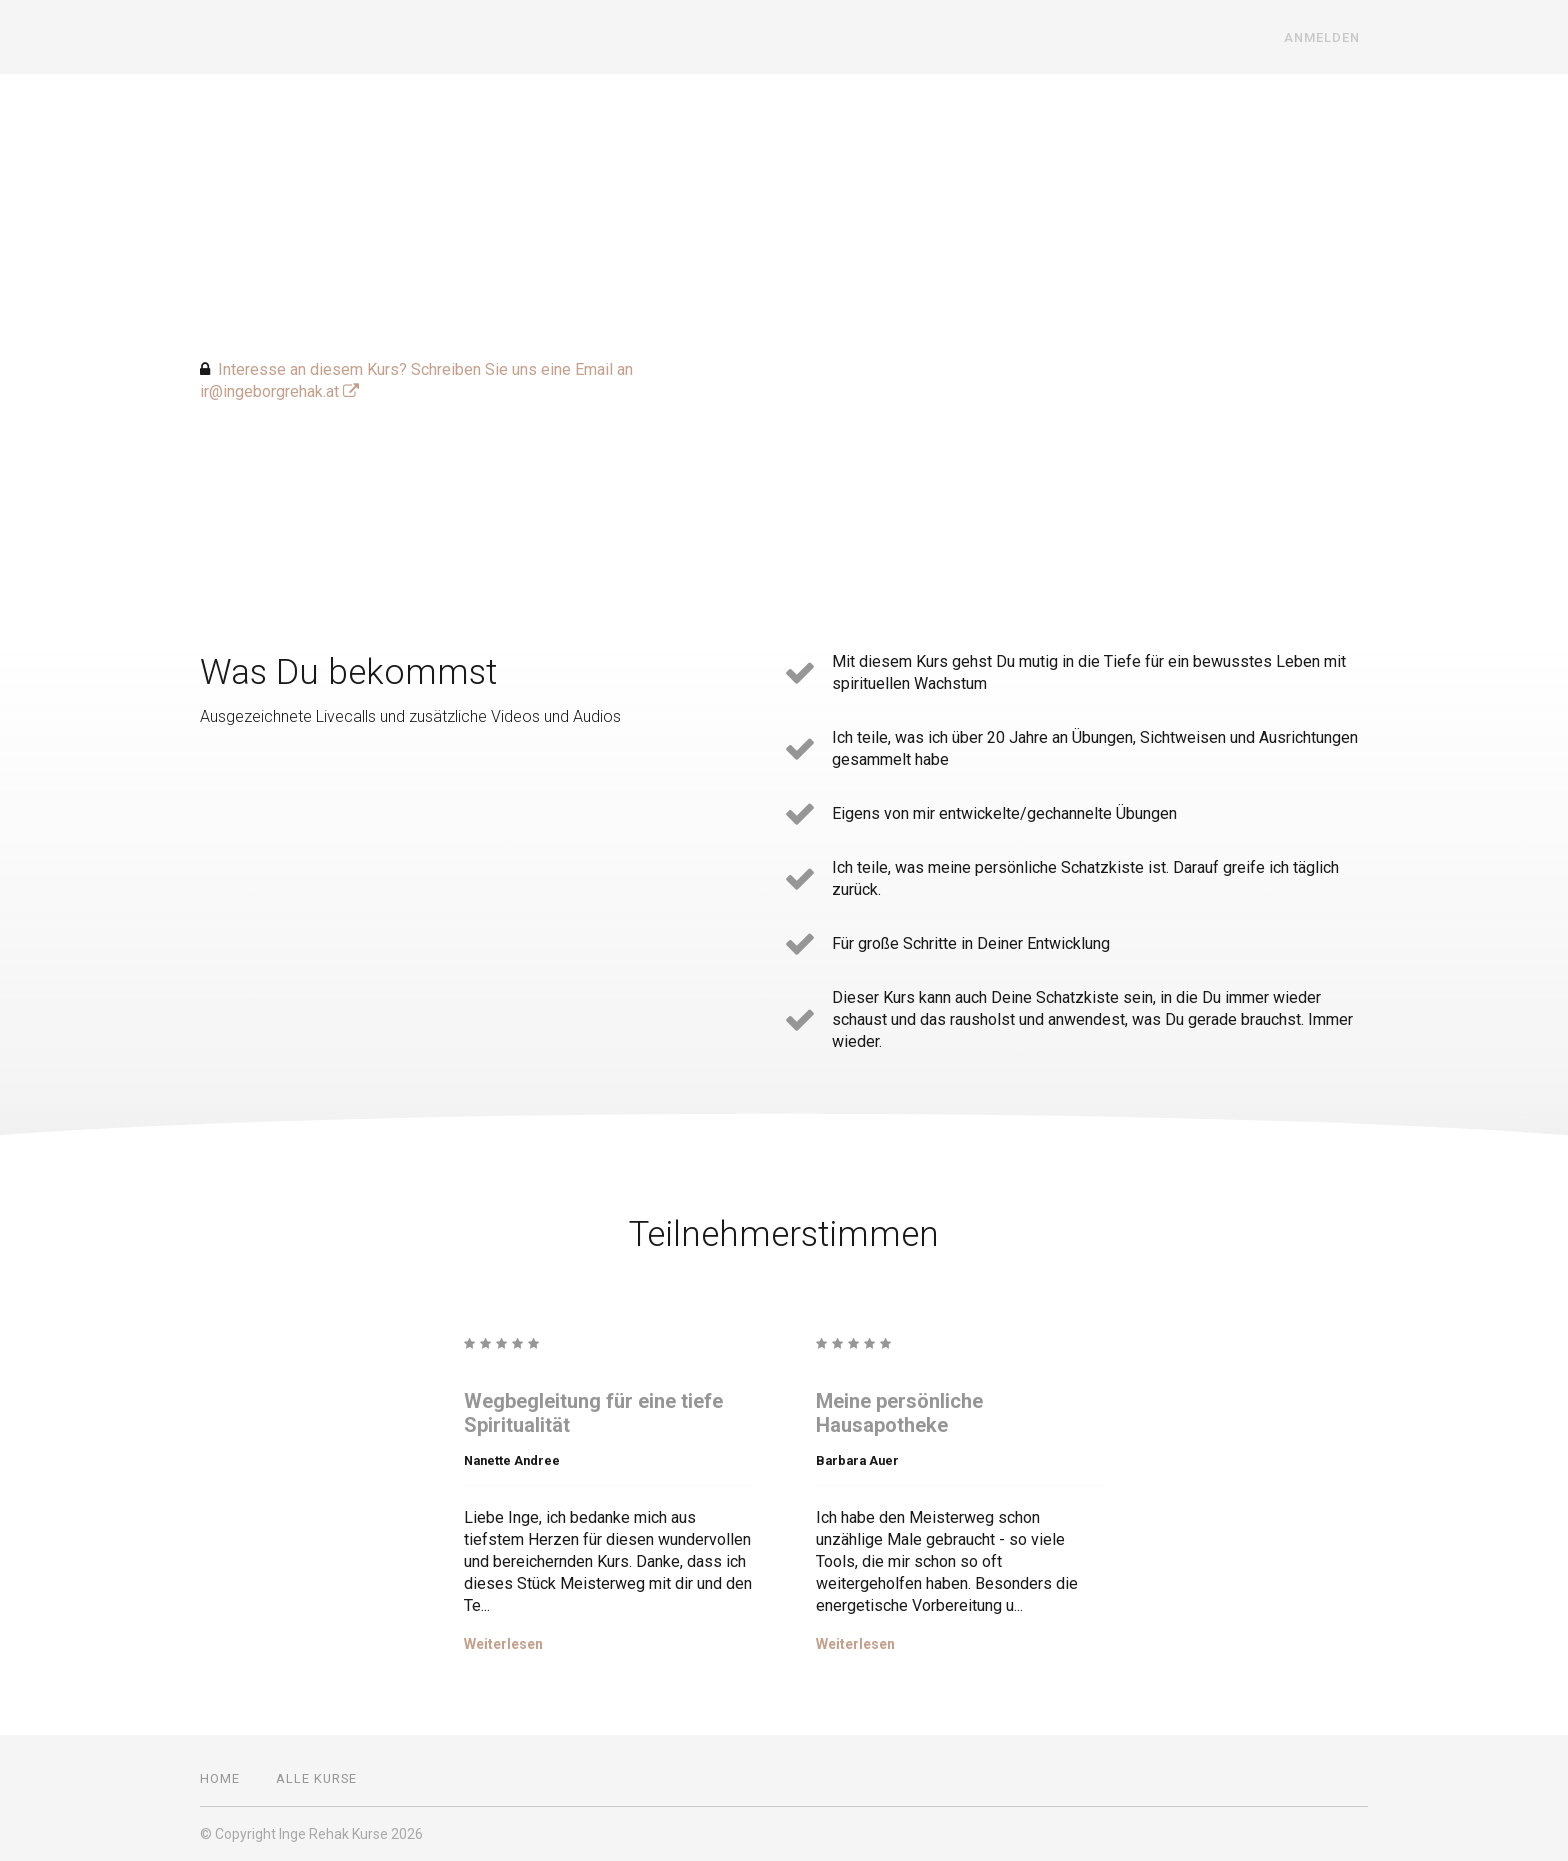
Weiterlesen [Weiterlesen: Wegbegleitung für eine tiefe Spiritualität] (503, 1644)
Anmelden (1330, 37)
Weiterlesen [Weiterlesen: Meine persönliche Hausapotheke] (855, 1644)
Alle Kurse (316, 1778)
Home (220, 1778)
